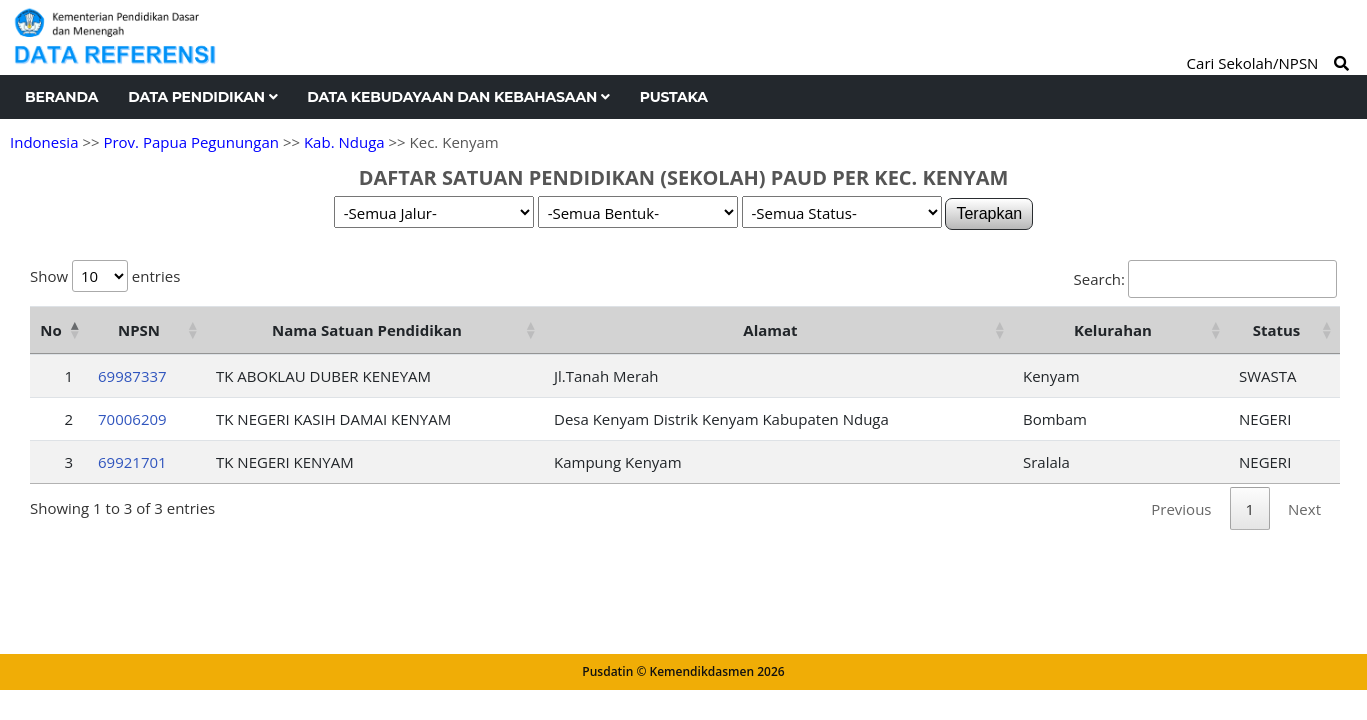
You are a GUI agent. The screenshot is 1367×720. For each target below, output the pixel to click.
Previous (1181, 509)
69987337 (132, 376)
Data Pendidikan (202, 97)
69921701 (132, 462)
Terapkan (989, 213)
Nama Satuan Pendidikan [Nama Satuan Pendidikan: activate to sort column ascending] (367, 330)
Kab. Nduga (344, 142)
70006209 (132, 419)
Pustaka (674, 97)
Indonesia (44, 142)
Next (1304, 509)
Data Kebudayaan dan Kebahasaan (458, 97)
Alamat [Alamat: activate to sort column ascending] (770, 330)
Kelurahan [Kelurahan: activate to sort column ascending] (1113, 330)
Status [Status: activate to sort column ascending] (1277, 330)
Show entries (105, 276)
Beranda (61, 97)
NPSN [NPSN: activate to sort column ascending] (139, 330)
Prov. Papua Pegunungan (191, 142)
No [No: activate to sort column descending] (50, 330)
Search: (1205, 279)
